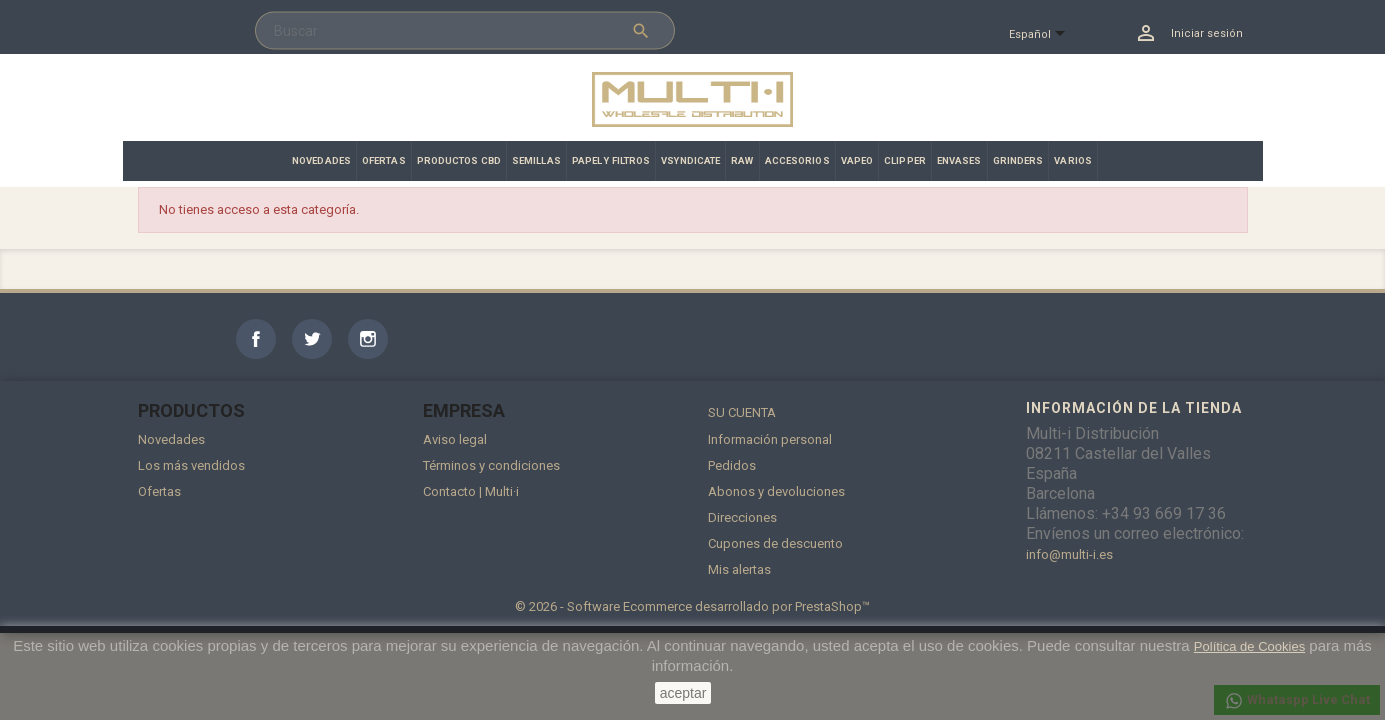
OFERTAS (384, 160)
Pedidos (732, 465)
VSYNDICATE (690, 160)
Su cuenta (742, 412)
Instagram (368, 339)
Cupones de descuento (775, 543)
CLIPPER (905, 160)
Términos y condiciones (491, 465)
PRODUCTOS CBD (459, 160)
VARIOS (1073, 160)
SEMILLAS (536, 160)
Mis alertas (739, 569)
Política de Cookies (1249, 646)
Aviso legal (455, 439)
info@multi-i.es (1069, 554)
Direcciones (742, 517)
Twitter (312, 339)
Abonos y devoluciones (776, 491)
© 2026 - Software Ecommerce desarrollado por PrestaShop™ (692, 606)
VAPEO (857, 160)
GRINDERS (1018, 160)
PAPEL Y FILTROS (611, 160)
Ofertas (159, 491)
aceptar (683, 693)
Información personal (770, 439)
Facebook (256, 339)
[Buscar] (465, 31)
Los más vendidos (191, 465)
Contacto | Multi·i (471, 491)
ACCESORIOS (797, 160)
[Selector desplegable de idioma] (1045, 35)
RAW (742, 160)
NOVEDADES (321, 160)
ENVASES (959, 160)
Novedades (171, 439)
